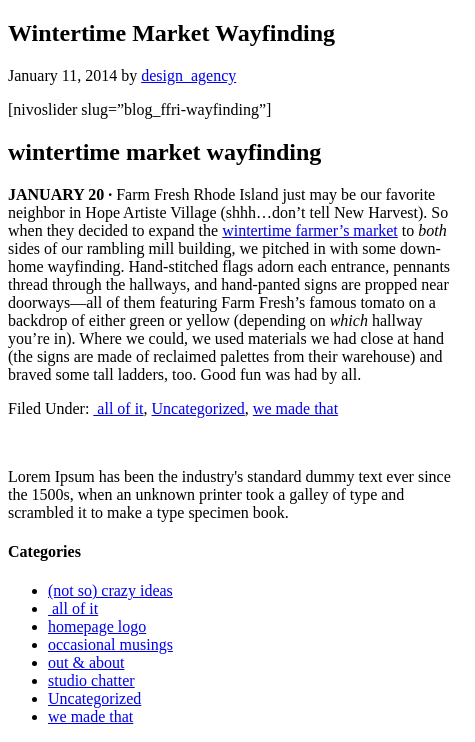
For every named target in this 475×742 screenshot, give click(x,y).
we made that (295, 408)
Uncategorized (198, 408)
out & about (86, 662)
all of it (118, 408)
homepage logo (97, 626)
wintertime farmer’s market (310, 230)
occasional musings (110, 644)
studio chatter (91, 680)
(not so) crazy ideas (110, 590)
